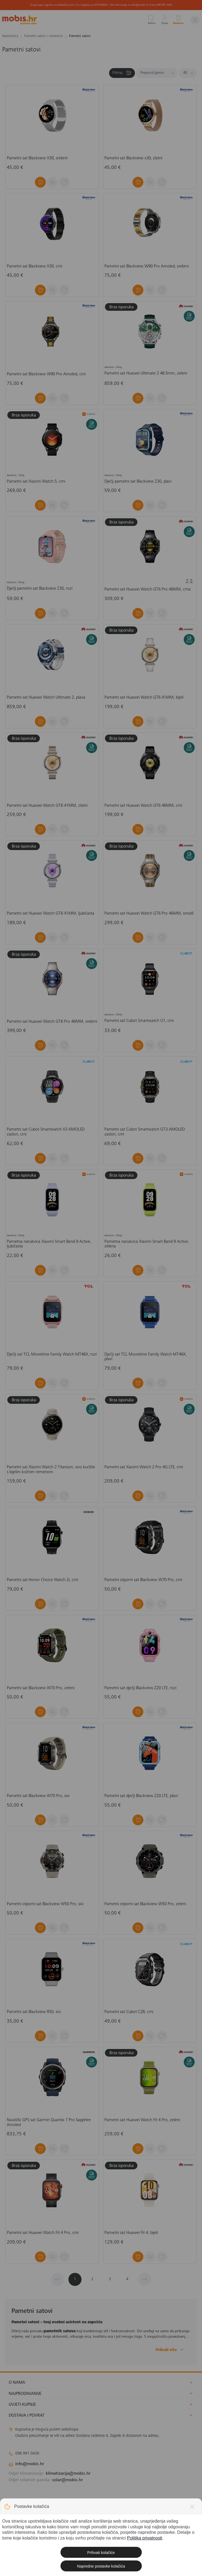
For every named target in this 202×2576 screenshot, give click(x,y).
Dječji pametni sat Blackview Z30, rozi (40, 588)
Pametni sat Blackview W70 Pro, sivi (38, 1796)
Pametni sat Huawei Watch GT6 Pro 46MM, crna (147, 589)
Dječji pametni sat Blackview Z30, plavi (137, 481)
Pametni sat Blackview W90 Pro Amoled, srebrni (146, 266)
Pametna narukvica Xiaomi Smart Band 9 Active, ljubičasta (49, 1244)
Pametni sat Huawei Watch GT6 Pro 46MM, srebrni (52, 1021)
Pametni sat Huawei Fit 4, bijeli (131, 2233)
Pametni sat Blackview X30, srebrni (37, 158)
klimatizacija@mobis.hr (68, 2473)
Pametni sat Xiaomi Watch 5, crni (36, 481)
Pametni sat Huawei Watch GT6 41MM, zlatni (47, 805)
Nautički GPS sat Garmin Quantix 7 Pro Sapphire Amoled (49, 2122)
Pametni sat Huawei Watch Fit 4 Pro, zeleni (142, 2120)
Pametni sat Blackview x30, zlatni (133, 158)
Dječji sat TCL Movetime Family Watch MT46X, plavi (145, 1357)
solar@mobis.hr (67, 2480)
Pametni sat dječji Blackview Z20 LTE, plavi (141, 1796)
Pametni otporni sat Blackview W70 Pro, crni (143, 1580)
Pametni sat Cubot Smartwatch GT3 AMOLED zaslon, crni (144, 1132)
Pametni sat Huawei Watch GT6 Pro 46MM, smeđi (149, 913)
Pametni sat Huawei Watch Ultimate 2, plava (46, 697)
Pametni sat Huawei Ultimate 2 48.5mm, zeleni (145, 373)
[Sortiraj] (157, 73)
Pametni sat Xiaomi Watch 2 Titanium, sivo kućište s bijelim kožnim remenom (51, 1469)
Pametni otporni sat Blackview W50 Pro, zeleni (145, 1904)
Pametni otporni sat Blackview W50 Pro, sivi (45, 1904)
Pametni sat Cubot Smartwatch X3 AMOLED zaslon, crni (46, 1132)
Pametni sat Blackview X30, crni (34, 266)
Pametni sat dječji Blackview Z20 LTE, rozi (140, 1688)
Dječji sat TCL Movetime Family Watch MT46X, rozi (52, 1354)
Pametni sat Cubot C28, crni (128, 2012)
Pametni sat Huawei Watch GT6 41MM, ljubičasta (50, 913)
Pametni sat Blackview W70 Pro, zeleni (40, 1688)
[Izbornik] (195, 20)
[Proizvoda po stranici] (187, 73)
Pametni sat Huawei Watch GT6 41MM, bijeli (143, 697)
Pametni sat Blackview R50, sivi (34, 2012)
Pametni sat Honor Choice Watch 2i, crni (42, 1580)
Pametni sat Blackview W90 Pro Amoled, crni (46, 374)
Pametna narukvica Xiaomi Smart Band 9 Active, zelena (146, 1244)
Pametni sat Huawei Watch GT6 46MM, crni (143, 805)
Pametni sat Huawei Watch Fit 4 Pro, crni (43, 2233)
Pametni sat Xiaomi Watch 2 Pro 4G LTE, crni (143, 1467)
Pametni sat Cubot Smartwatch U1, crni (139, 1021)
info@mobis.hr (29, 2464)
